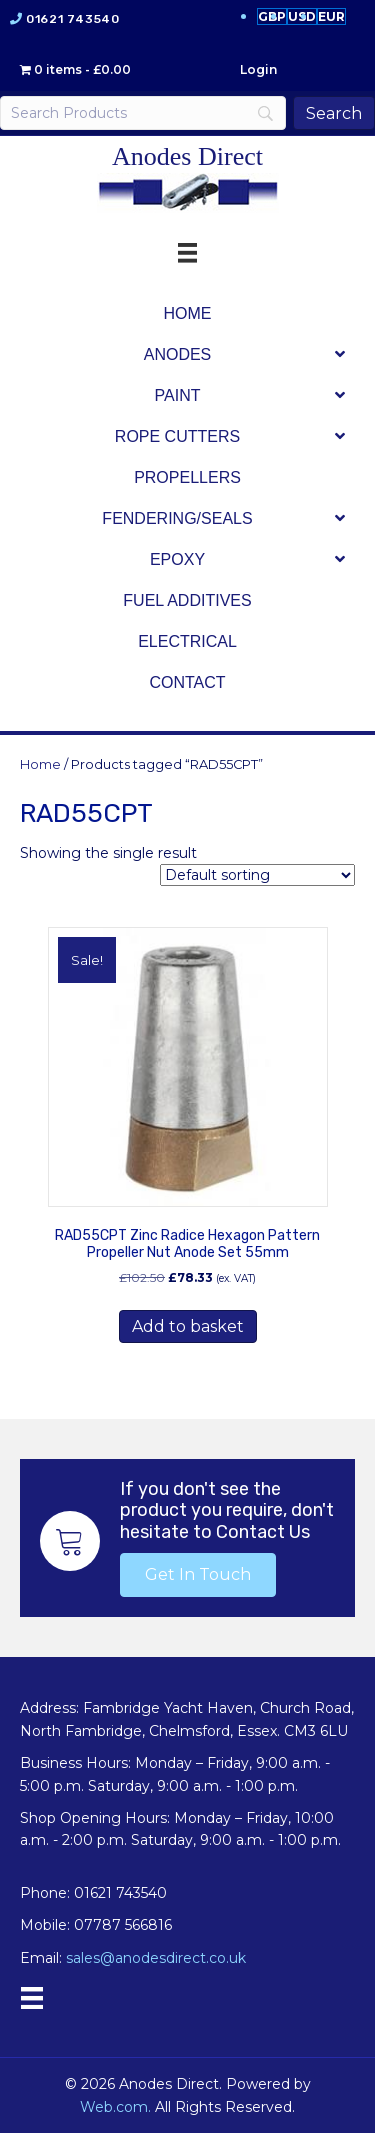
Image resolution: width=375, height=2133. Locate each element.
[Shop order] (257, 875)
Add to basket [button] (188, 1326)
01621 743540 (72, 19)
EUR (331, 16)
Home (40, 764)
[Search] (143, 113)
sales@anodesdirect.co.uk (156, 1958)
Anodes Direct (187, 156)
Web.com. (115, 2107)
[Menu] (32, 1998)
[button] (198, 1575)
